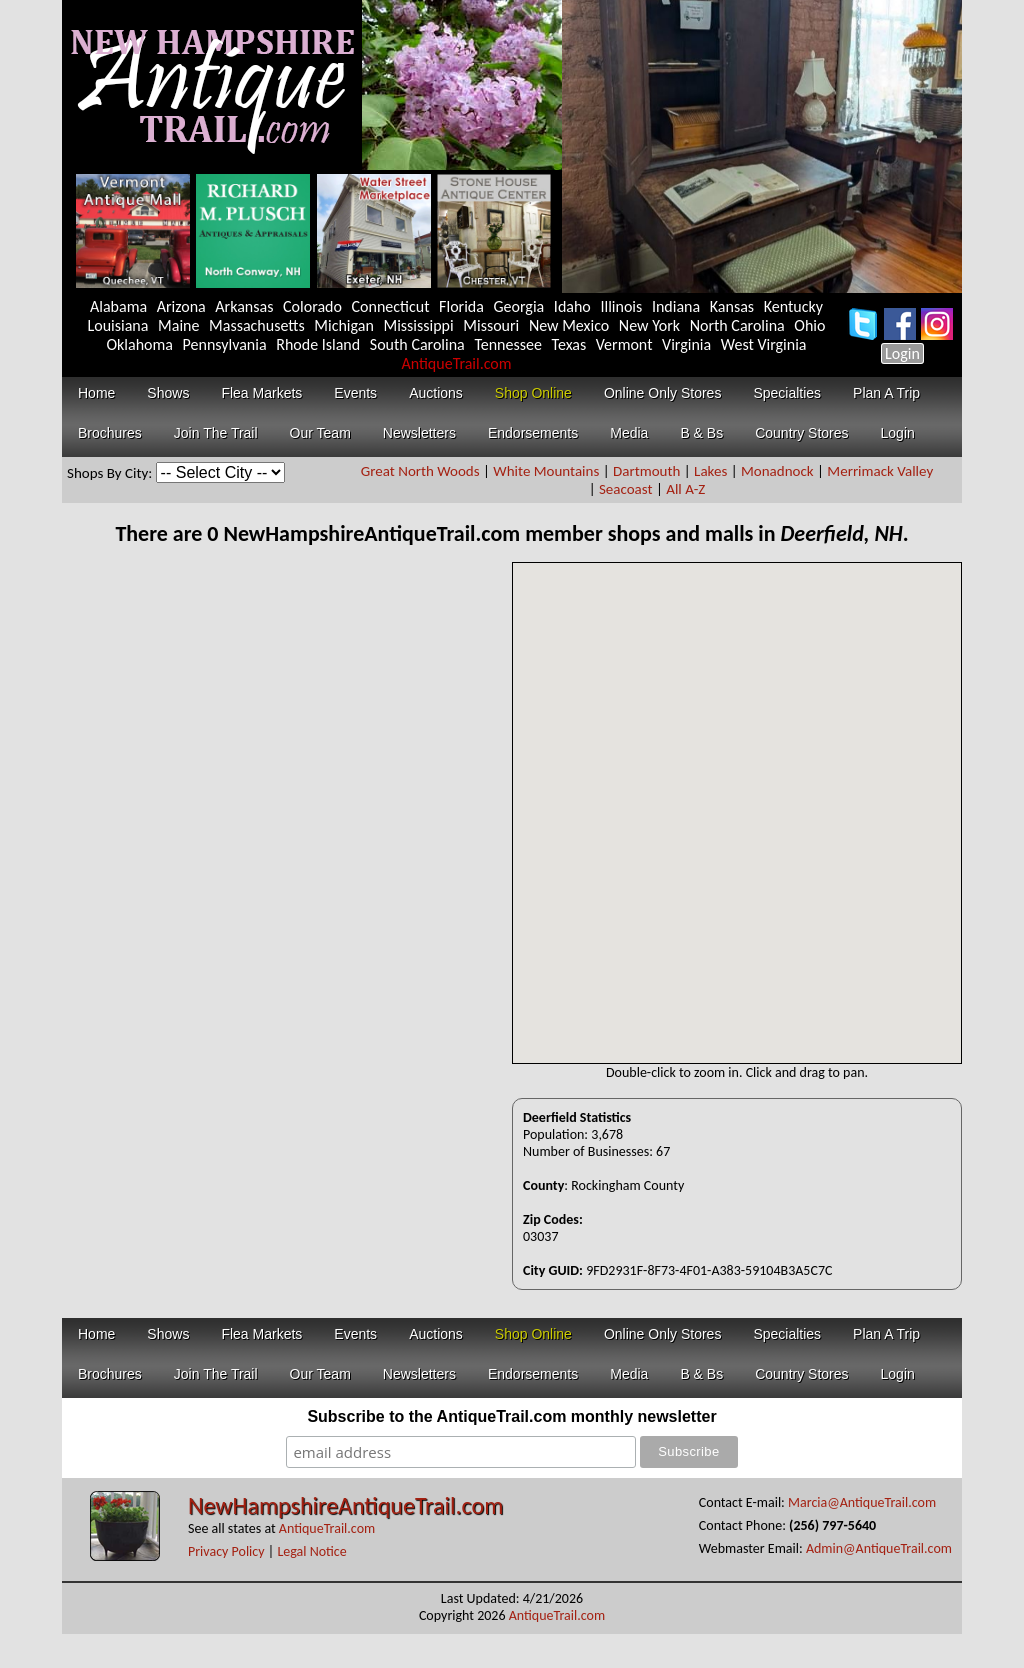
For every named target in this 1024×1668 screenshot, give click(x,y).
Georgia (519, 306)
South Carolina (417, 344)
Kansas (732, 306)
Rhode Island (318, 344)
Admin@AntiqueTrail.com (879, 1548)
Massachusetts (257, 325)
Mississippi (418, 325)
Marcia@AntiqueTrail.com (862, 1502)
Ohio (809, 325)
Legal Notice (311, 1551)
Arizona (181, 306)
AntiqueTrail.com (456, 363)
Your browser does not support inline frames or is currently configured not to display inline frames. (737, 813)
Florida (461, 306)
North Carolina (737, 325)
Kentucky (793, 306)
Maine (178, 325)
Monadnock (777, 471)
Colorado (312, 306)
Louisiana (118, 325)
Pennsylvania (225, 344)
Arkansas (244, 306)
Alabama (118, 306)
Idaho (572, 306)
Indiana (676, 306)
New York (649, 325)
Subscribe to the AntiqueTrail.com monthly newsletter (511, 1416)
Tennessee (508, 344)
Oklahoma (139, 344)
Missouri (491, 325)
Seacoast (626, 489)
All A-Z (685, 489)
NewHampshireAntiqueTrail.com (345, 1505)
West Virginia (764, 344)
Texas (569, 344)
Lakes (710, 471)
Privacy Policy (226, 1551)
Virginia (686, 344)
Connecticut (391, 306)
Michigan (344, 325)
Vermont (624, 344)
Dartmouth (646, 471)
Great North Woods (420, 471)
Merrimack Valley (880, 471)
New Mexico (569, 325)
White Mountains (546, 471)
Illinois (621, 306)
